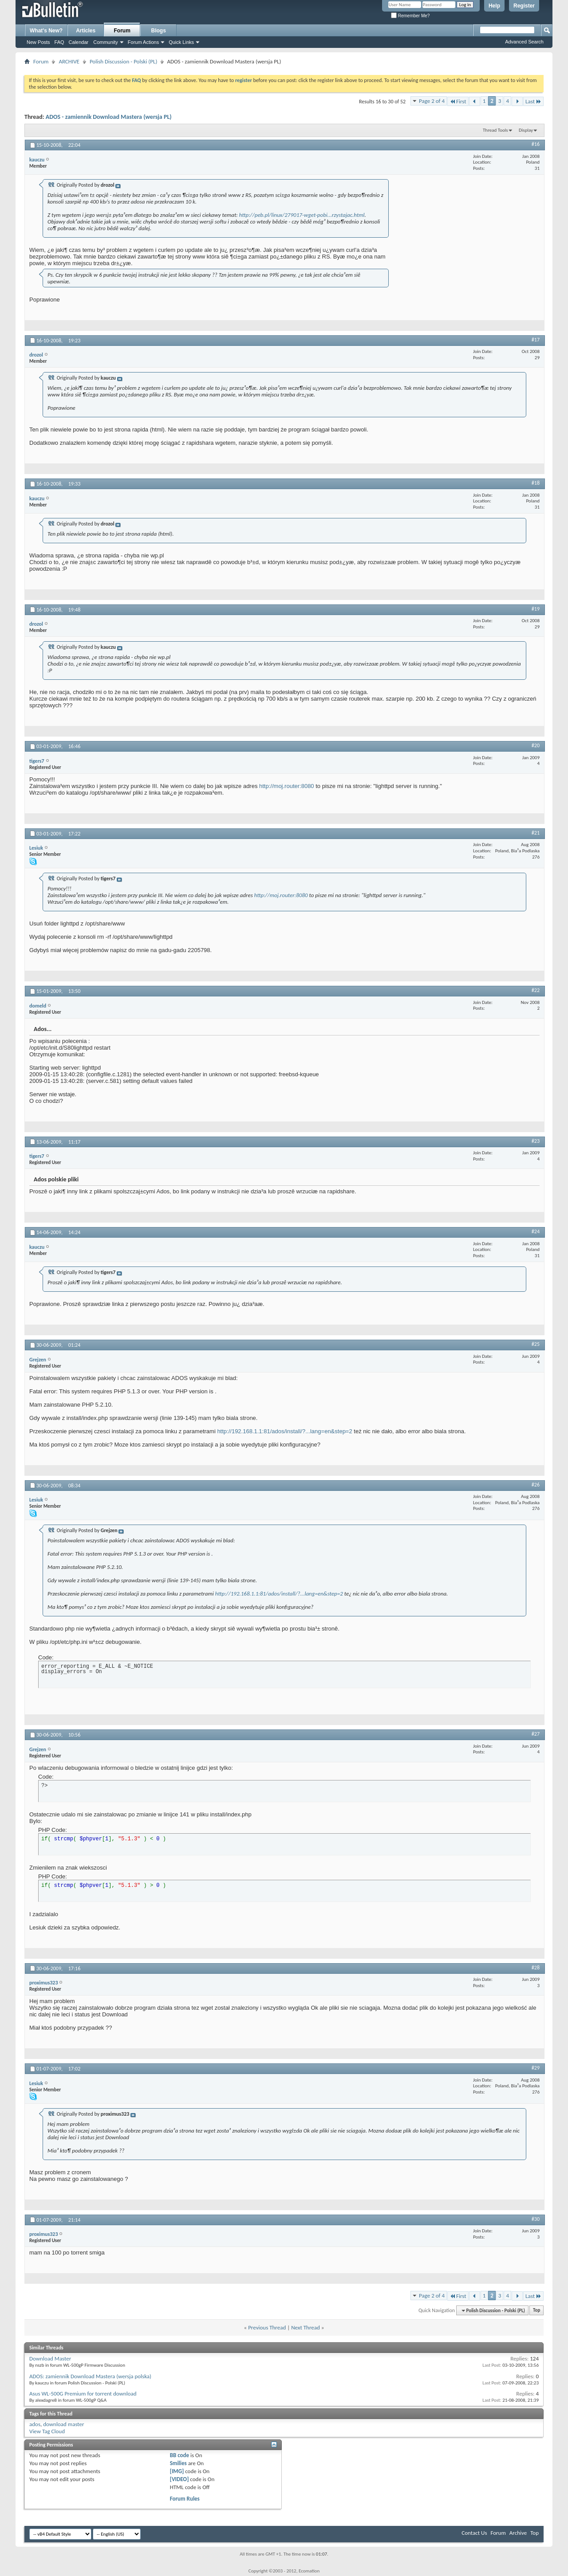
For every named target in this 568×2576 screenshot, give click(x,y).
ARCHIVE (69, 61)
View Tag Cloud (47, 2431)
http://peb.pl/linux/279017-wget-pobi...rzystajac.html (302, 215)
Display (526, 130)
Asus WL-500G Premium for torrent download (83, 2393)
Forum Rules (185, 2498)
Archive (518, 2532)
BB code (179, 2455)
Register (524, 6)
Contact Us (474, 2532)
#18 (536, 483)
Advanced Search (524, 41)
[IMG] (177, 2471)
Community (105, 42)
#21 (536, 833)
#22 (536, 990)
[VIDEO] (179, 2479)
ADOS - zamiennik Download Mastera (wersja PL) (109, 117)
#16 (536, 144)
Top (536, 2310)
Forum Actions (143, 42)
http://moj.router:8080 (286, 786)
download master (63, 2424)
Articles (85, 30)
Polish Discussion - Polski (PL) (124, 61)
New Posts (38, 42)
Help (494, 6)
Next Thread (305, 2327)
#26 (536, 1485)
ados (34, 2424)
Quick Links (181, 42)
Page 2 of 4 (432, 101)
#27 (536, 1734)
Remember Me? (410, 15)
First (458, 101)
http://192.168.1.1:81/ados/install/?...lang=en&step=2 (284, 1431)
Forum (122, 30)
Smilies (178, 2463)
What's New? (46, 30)
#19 (536, 609)
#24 (536, 1231)
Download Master (50, 2358)
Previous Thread (267, 2327)
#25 (536, 1344)
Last (533, 101)
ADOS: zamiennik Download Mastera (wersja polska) (90, 2376)
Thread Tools (495, 130)
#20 (536, 745)
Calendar (79, 42)
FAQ (59, 42)
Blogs (158, 30)
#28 (536, 1967)
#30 (536, 2219)
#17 (536, 340)
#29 (536, 2068)
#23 (536, 1141)
